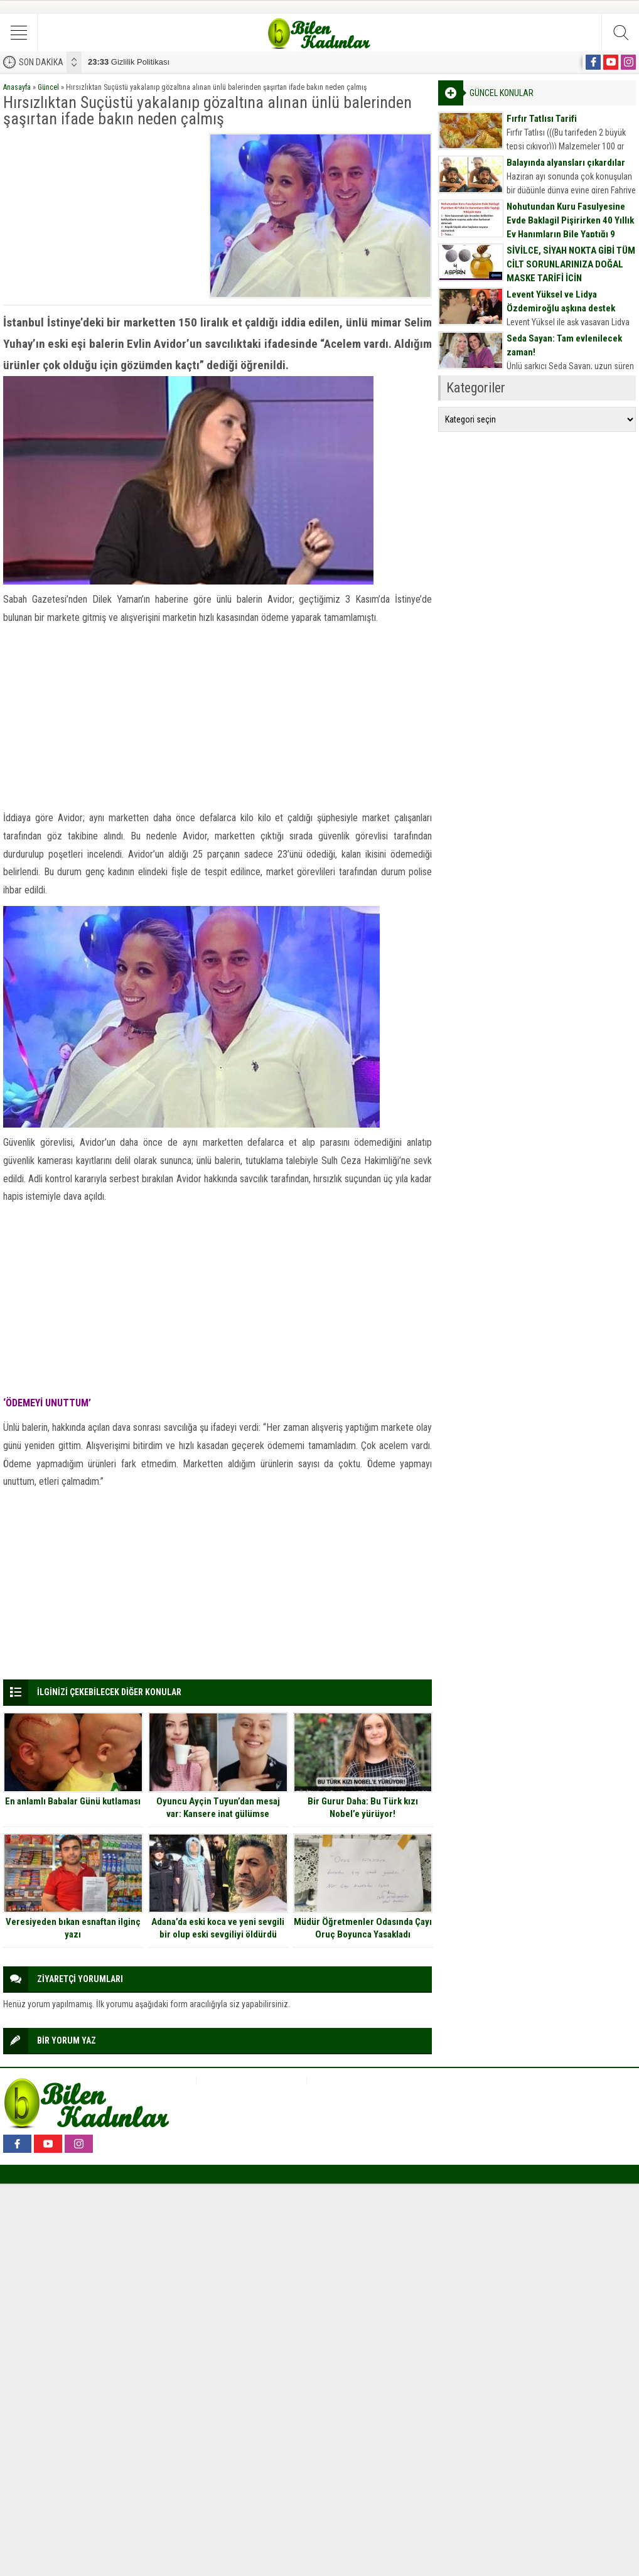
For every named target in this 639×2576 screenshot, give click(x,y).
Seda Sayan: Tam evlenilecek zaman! (564, 345)
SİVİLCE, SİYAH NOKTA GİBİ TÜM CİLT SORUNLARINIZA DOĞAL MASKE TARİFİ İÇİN (571, 264)
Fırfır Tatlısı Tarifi (542, 118)
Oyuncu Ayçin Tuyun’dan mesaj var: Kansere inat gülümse (218, 1807)
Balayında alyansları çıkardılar (566, 162)
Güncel (48, 87)
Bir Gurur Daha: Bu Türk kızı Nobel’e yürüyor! (363, 1807)
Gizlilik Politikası (128, 62)
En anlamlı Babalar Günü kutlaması (73, 1801)
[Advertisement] (102, 211)
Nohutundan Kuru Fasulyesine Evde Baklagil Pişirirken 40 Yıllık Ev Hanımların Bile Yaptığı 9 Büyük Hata (570, 227)
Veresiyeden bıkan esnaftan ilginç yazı (73, 1928)
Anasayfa (17, 87)
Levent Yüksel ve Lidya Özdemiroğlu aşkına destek (561, 301)
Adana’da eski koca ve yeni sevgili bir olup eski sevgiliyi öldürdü (217, 1928)
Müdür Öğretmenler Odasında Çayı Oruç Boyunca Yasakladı (363, 1928)
